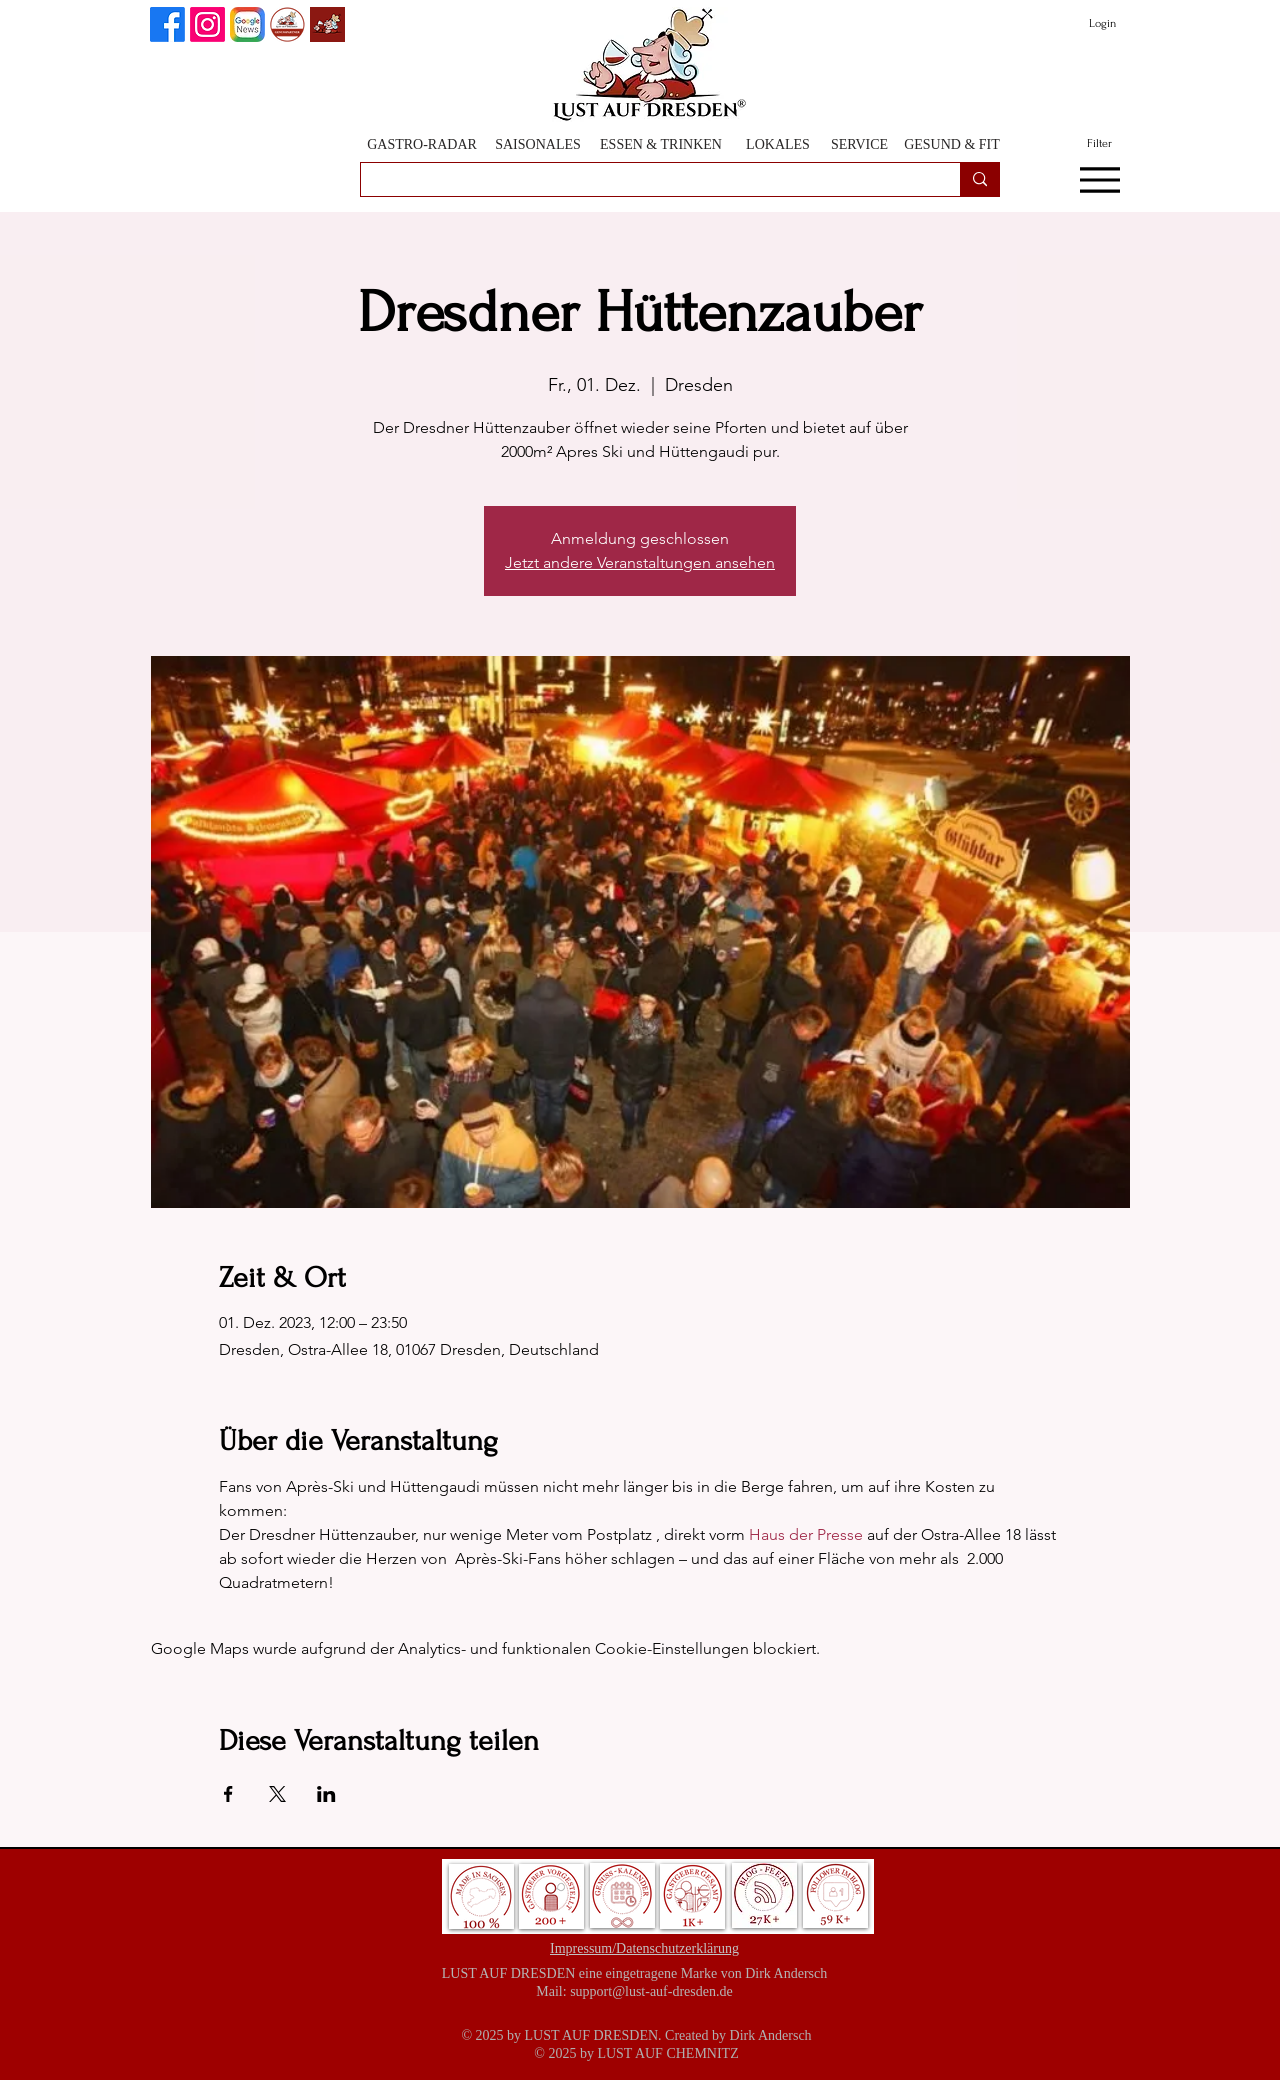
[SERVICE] (859, 144)
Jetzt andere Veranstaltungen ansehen (640, 562)
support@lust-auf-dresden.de (651, 1991)
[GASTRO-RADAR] (422, 144)
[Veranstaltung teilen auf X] (277, 1794)
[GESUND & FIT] (952, 144)
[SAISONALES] (538, 144)
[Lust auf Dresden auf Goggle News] (247, 24)
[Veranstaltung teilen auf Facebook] (228, 1794)
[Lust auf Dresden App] (327, 24)
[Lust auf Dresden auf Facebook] (167, 24)
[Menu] (1099, 179)
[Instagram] (207, 24)
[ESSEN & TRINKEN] (661, 144)
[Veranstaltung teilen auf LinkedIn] (326, 1794)
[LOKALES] (778, 144)
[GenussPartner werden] (287, 24)
